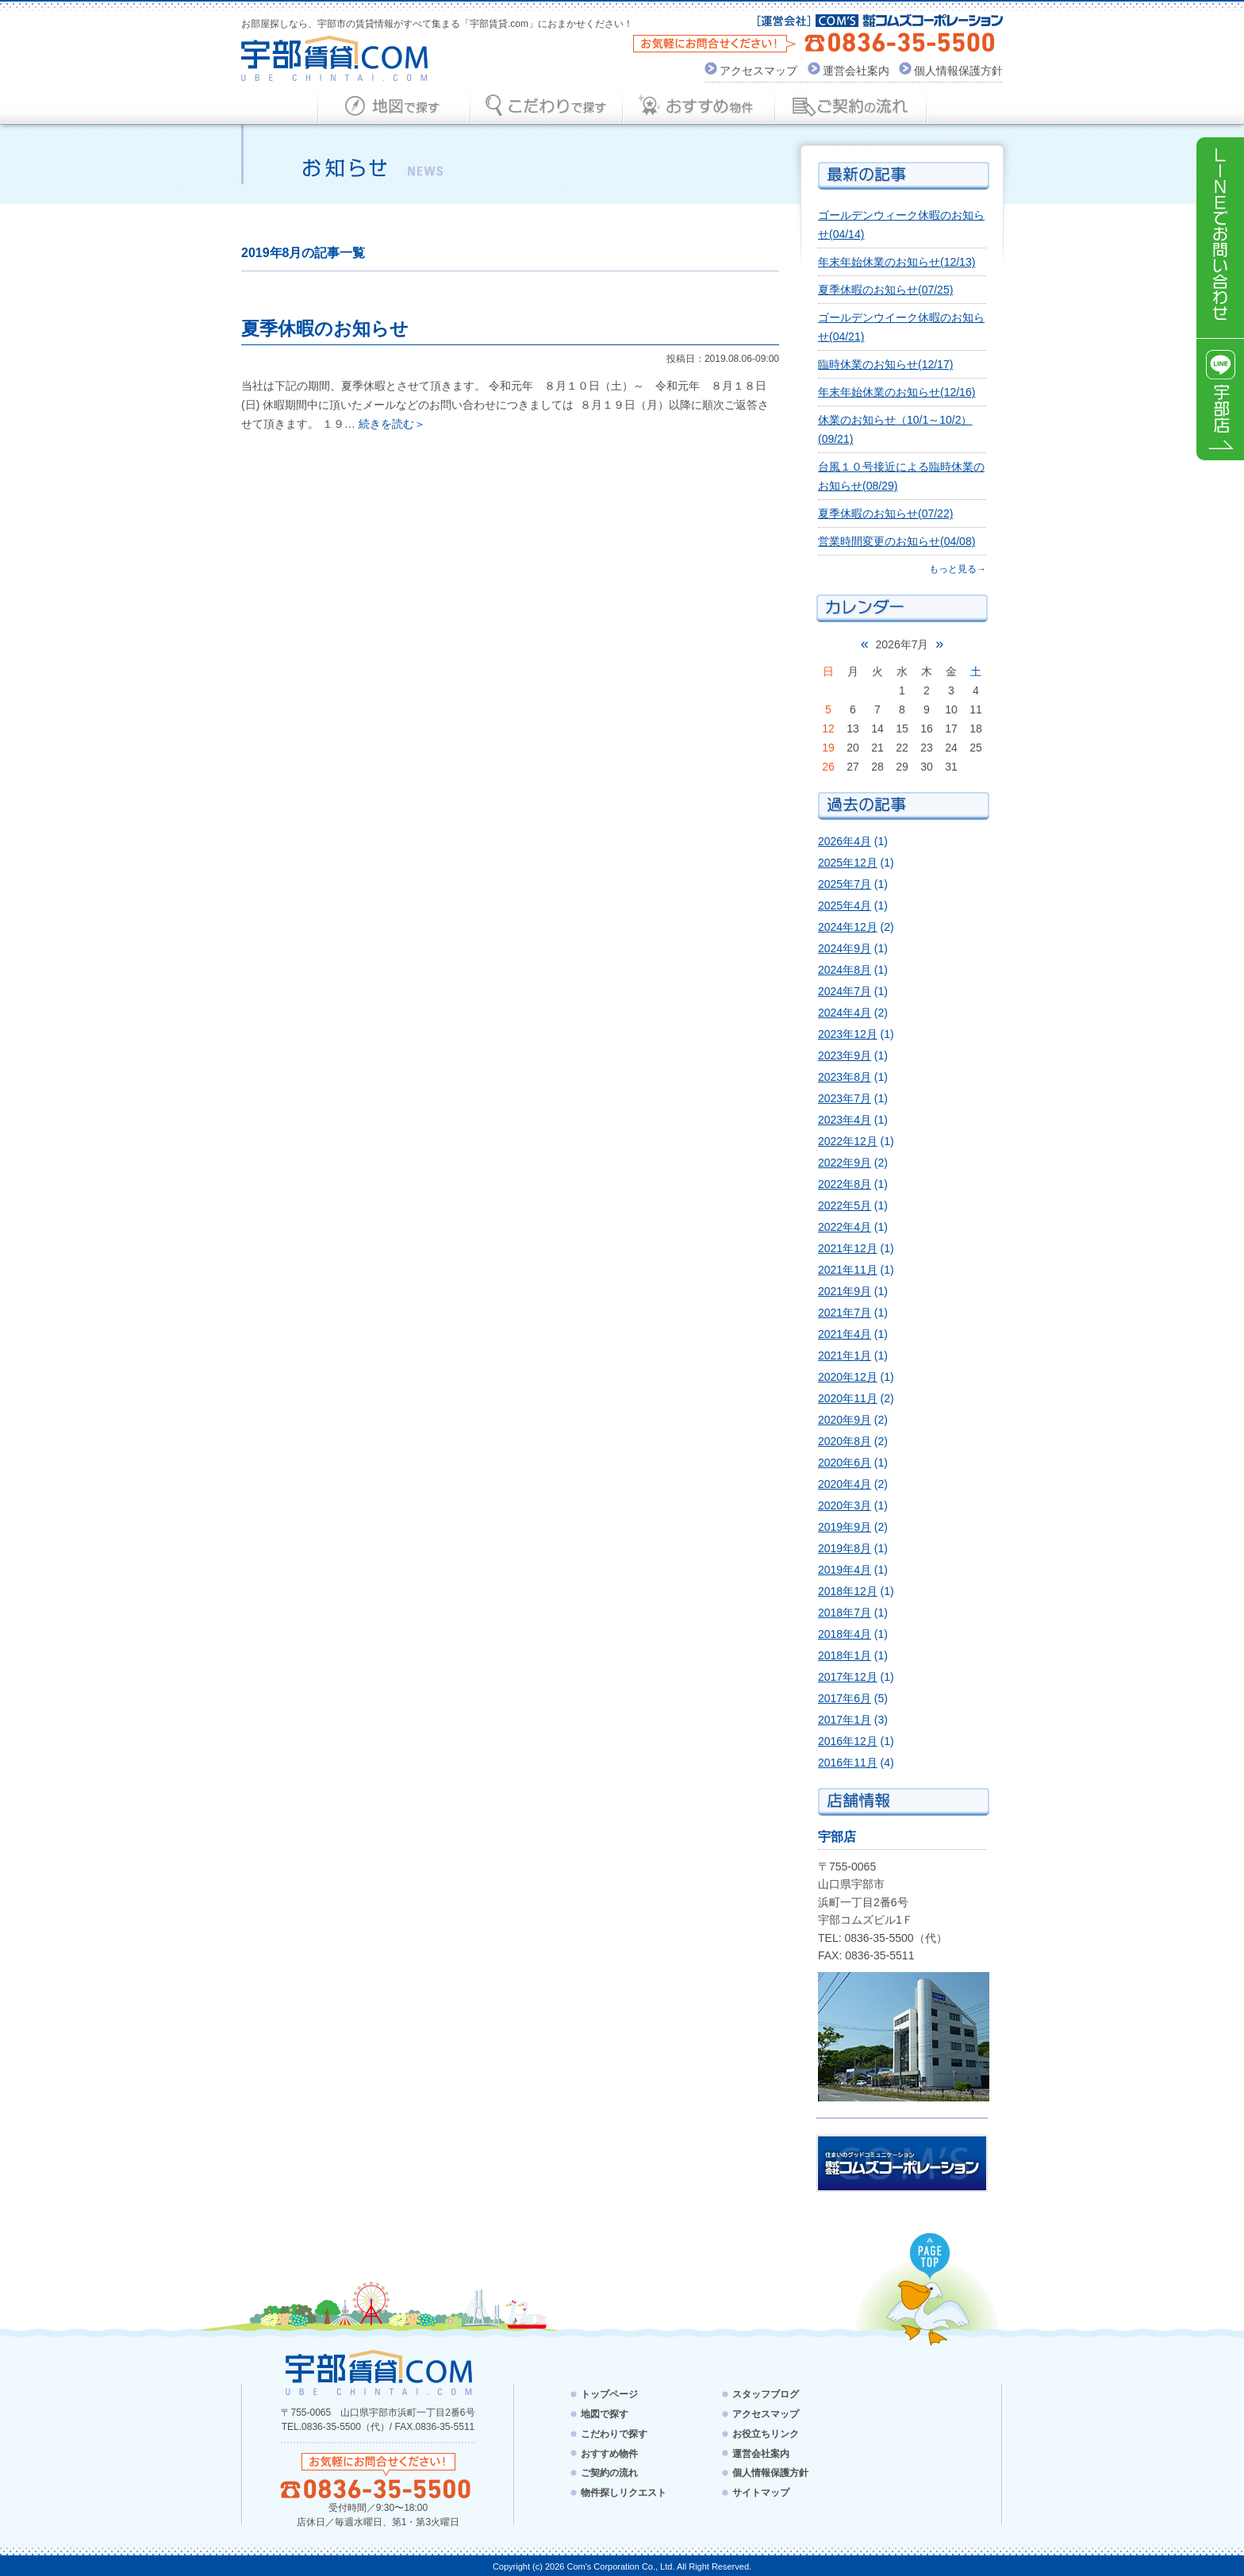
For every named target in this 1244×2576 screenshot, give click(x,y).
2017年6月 (844, 1698)
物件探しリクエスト (623, 2492)
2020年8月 (844, 1441)
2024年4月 (844, 1012)
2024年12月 (847, 927)
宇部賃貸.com (335, 58)
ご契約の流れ (609, 2472)
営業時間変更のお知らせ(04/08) (896, 541)
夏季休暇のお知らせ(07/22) (885, 513)
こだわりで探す (614, 2434)
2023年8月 (844, 1077)
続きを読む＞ (392, 423)
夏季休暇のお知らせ (325, 328)
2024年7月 (844, 991)
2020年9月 (844, 1419)
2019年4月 (844, 1569)
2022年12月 (847, 1141)
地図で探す (604, 2414)
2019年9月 (844, 1527)
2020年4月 (844, 1484)
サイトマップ (760, 2492)
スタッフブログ (765, 2394)
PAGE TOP (930, 2257)
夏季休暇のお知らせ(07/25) (885, 289)
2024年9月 (844, 948)
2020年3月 (844, 1505)
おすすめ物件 (609, 2453)
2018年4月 (844, 1634)
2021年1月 (844, 1355)
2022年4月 (844, 1227)
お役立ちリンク (765, 2434)
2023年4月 (844, 1119)
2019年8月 (844, 1548)
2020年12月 (847, 1377)
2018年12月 (847, 1591)
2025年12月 (847, 862)
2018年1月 (844, 1655)
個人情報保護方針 (958, 70)
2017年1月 (844, 1719)
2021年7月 (844, 1312)
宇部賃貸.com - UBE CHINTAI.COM (378, 2371)
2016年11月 (847, 1762)
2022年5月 (844, 1205)
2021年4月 (844, 1334)
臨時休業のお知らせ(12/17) (885, 364)
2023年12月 (847, 1034)
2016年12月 (847, 1741)
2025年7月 (844, 884)
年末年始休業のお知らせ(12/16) (896, 392)
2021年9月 (844, 1291)
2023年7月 (844, 1098)
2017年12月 (847, 1677)
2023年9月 (844, 1055)
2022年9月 (844, 1162)
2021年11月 (847, 1269)
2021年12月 (847, 1248)
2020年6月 (844, 1462)
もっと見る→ (957, 569)
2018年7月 (844, 1612)
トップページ (609, 2394)
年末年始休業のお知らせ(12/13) (896, 262)
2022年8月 (844, 1184)
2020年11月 (847, 1398)
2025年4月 (844, 905)
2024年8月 (844, 969)
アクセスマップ (758, 70)
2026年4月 (844, 841)
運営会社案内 (856, 70)
